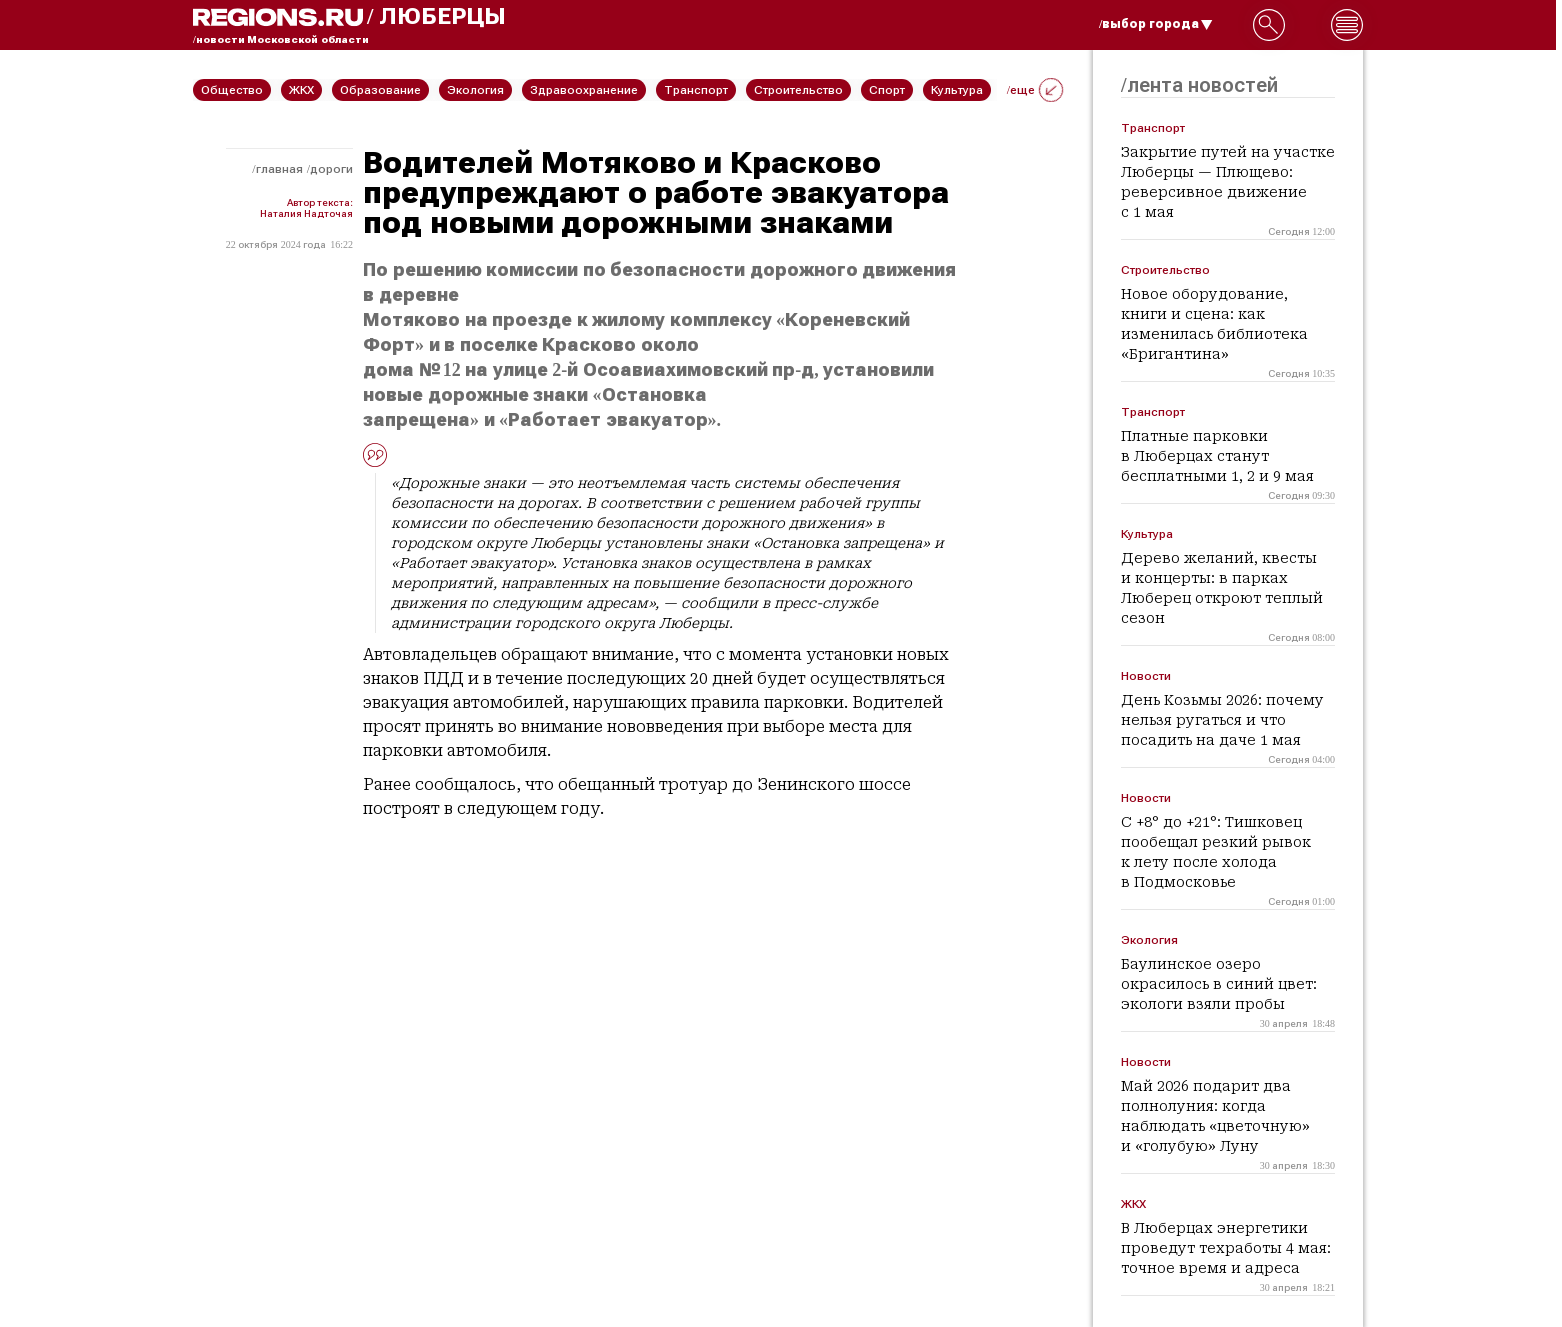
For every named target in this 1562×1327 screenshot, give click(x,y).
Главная (279, 169)
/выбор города (1156, 24)
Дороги (331, 169)
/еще (1035, 90)
